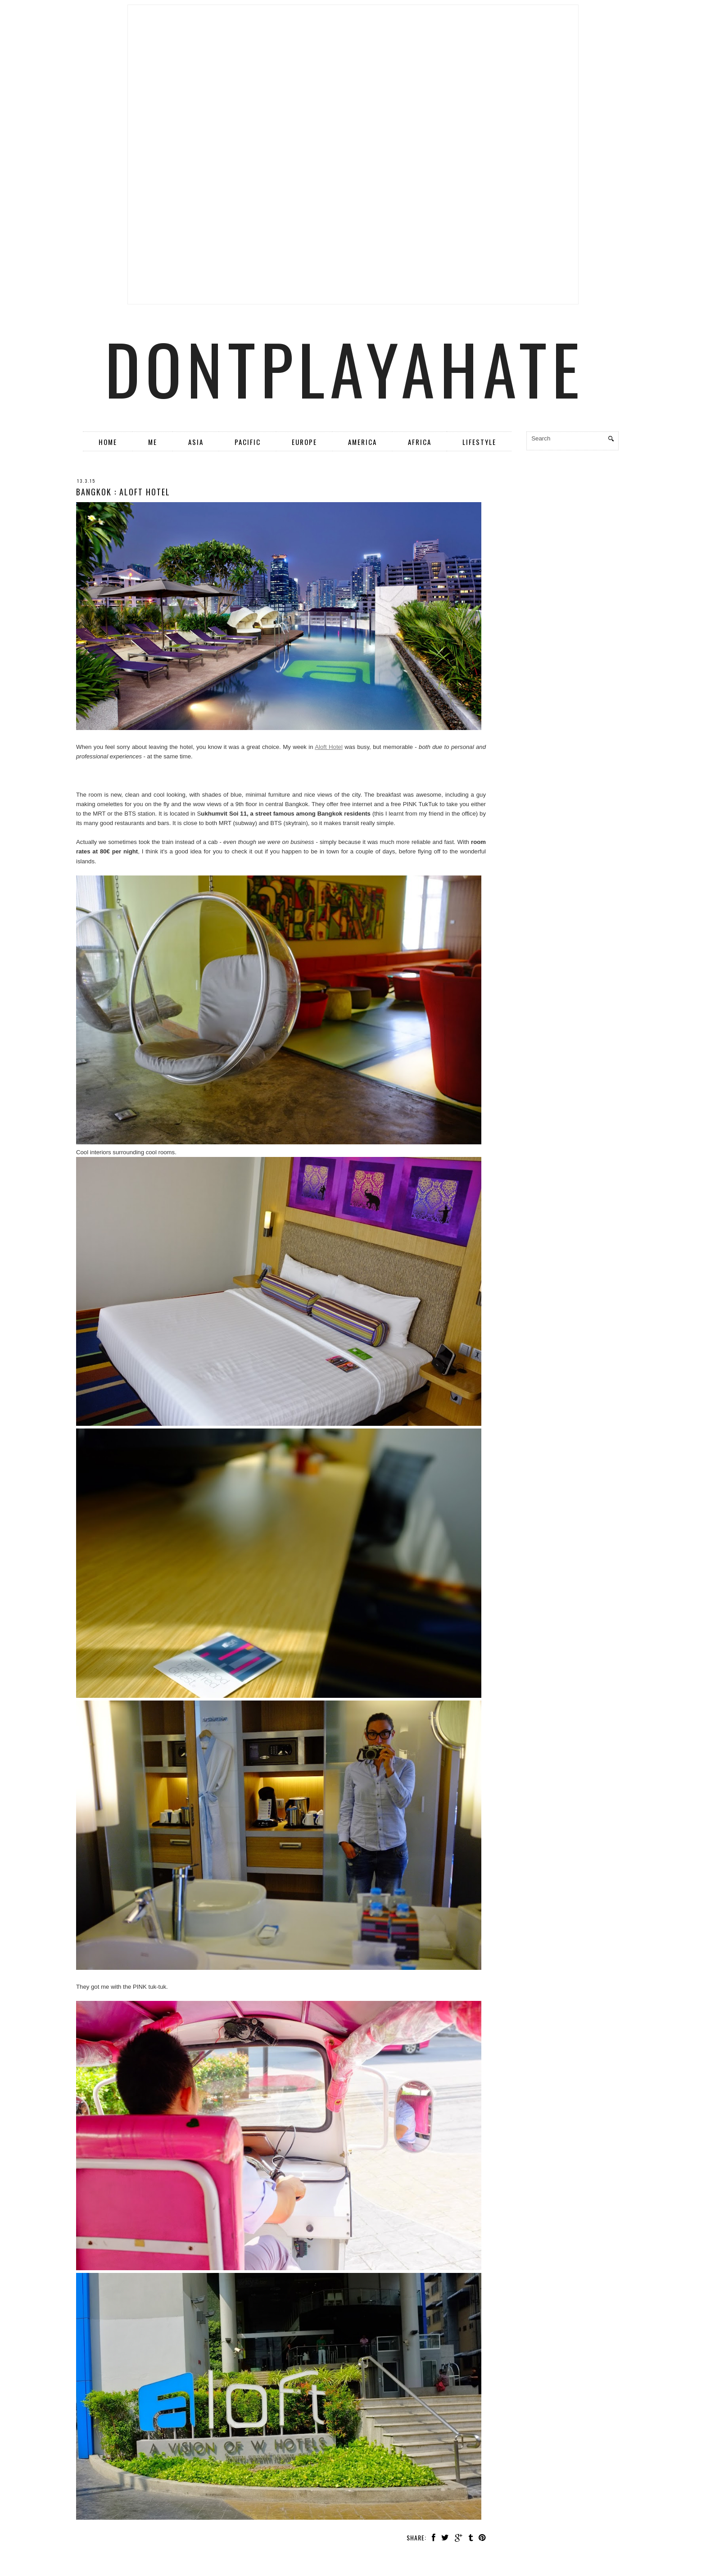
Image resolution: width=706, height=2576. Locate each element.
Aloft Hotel (329, 747)
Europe (304, 442)
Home (108, 442)
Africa (419, 442)
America (362, 442)
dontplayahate (345, 368)
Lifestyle (479, 442)
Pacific (248, 442)
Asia (196, 442)
